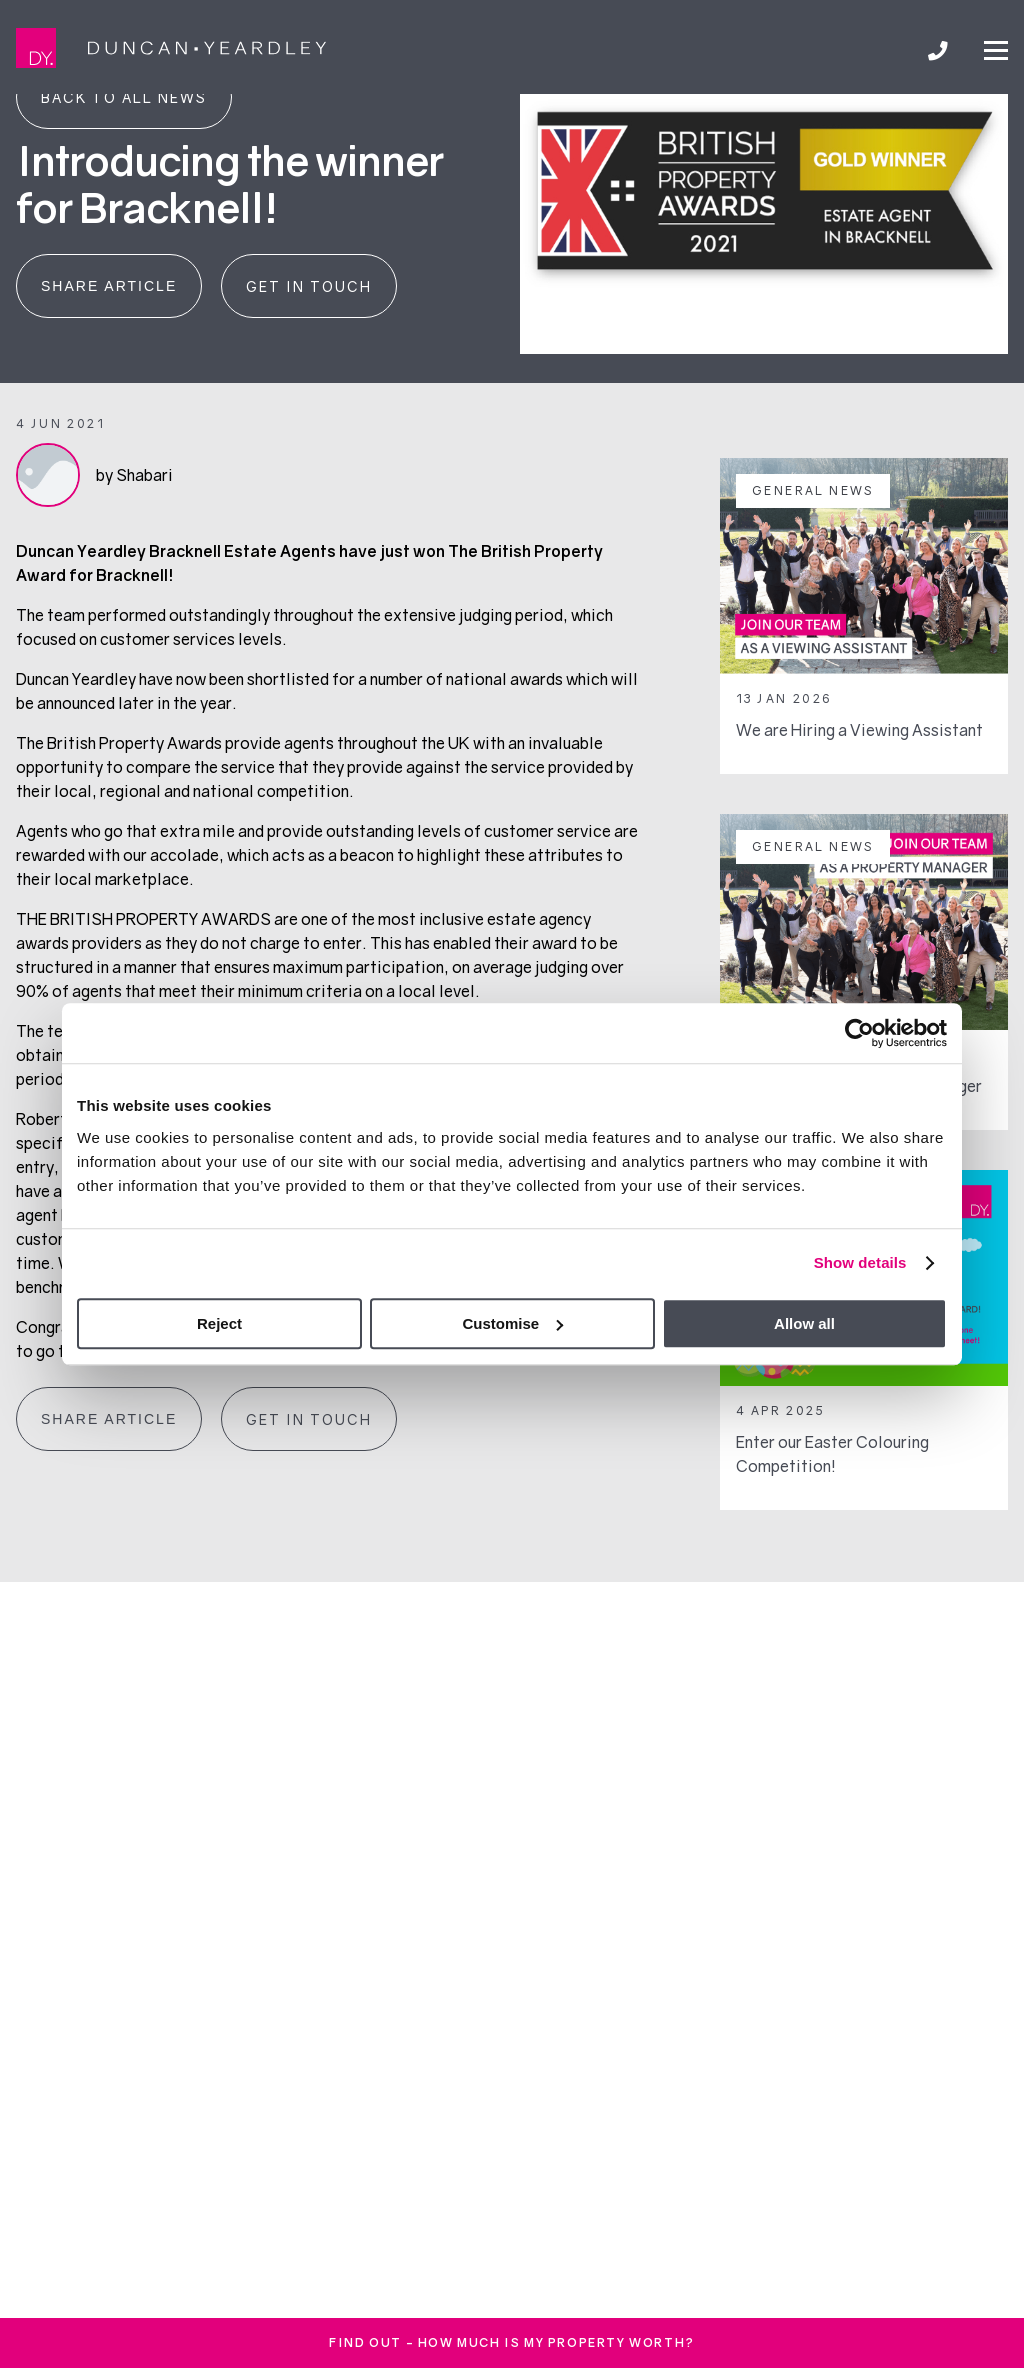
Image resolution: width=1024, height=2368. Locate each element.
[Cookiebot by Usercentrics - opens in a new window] (859, 1033)
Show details (860, 1262)
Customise (512, 1323)
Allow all (804, 1323)
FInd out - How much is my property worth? (512, 2342)
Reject (219, 1323)
